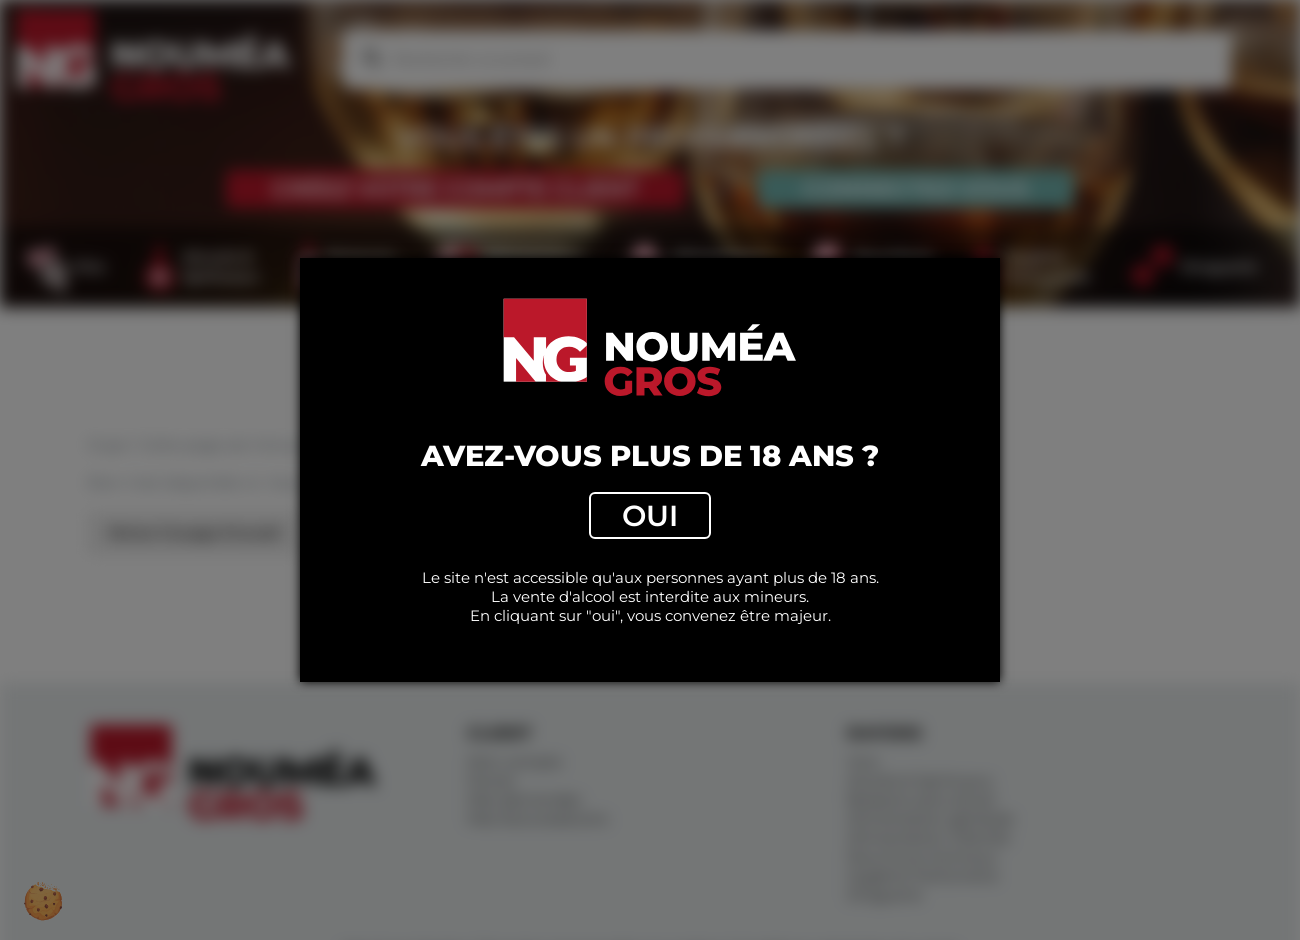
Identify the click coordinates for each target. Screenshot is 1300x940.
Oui (650, 515)
